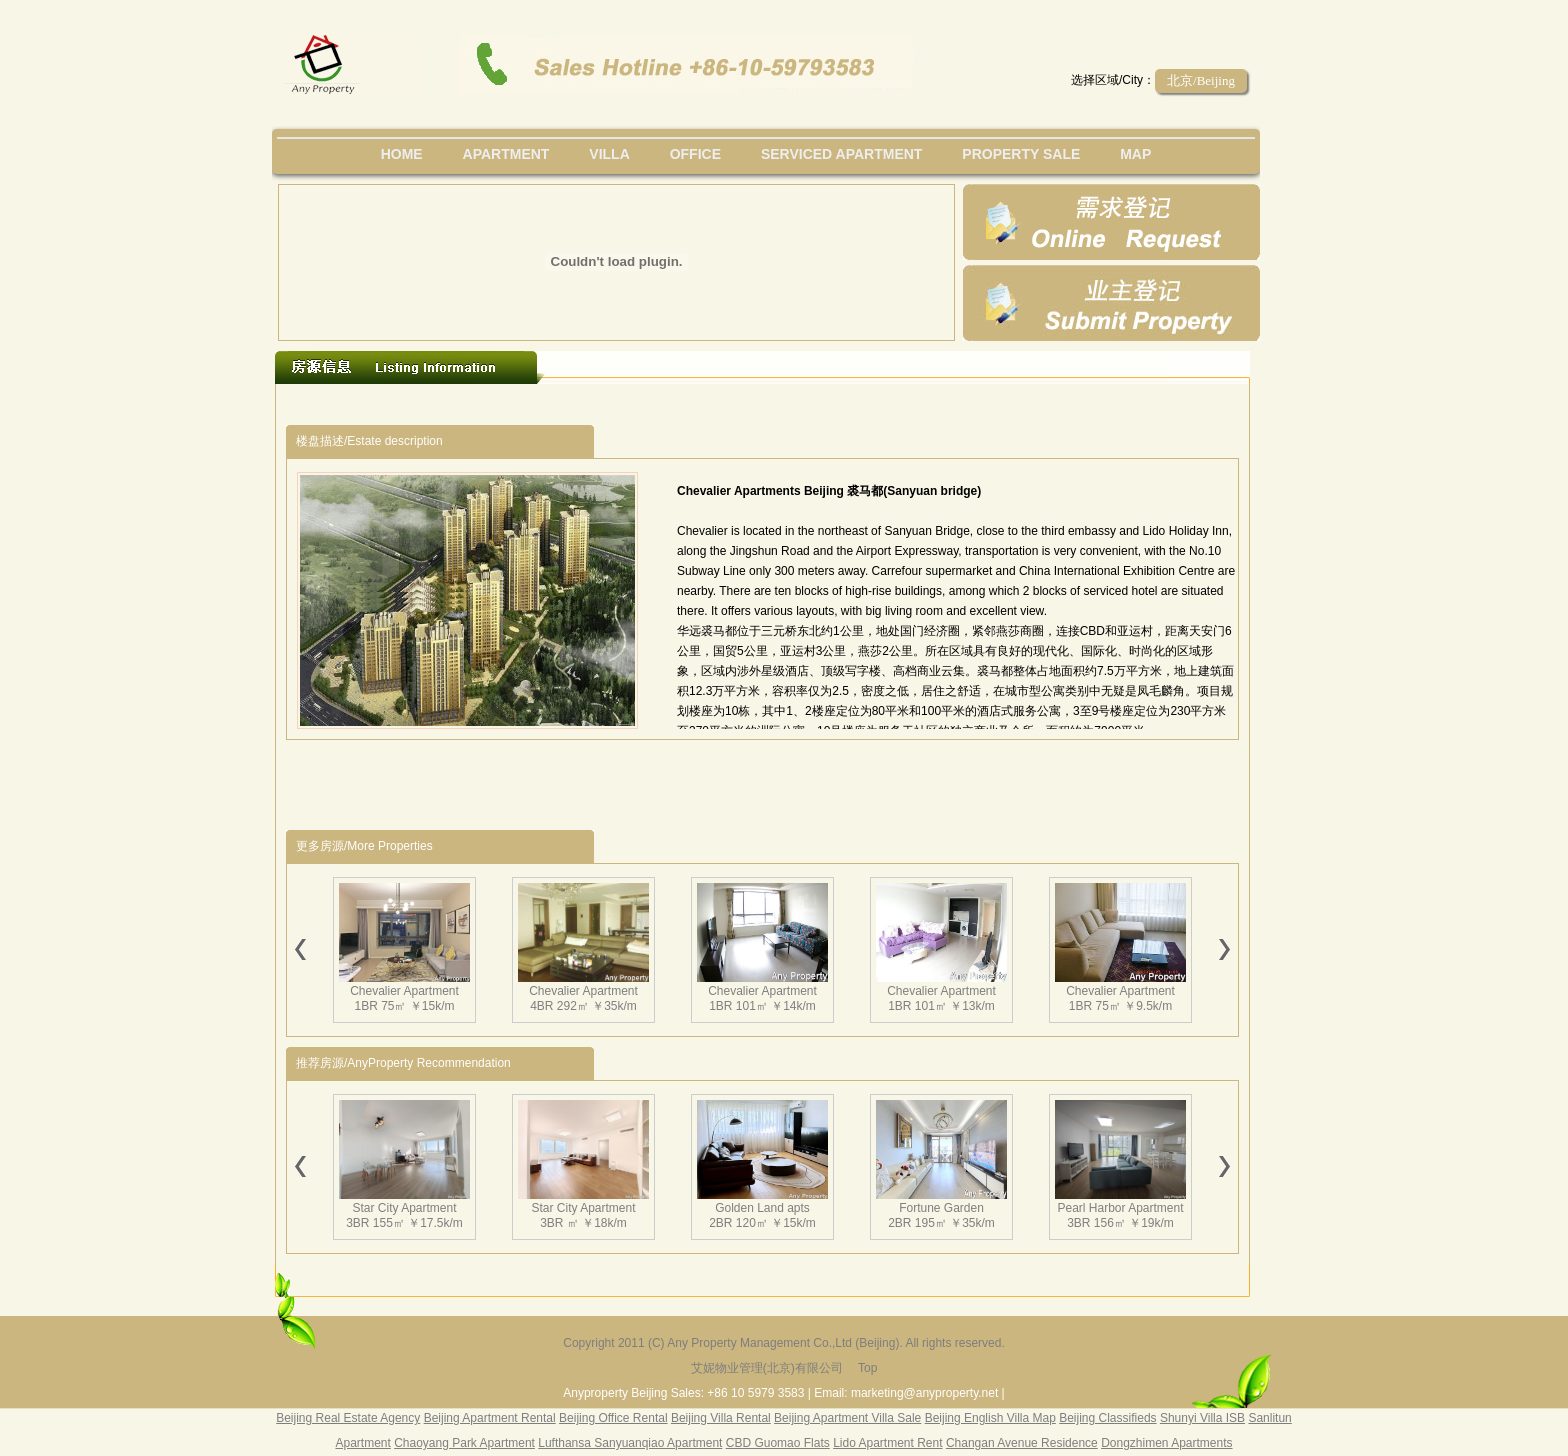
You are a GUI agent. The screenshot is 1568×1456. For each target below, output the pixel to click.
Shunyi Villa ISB (1202, 1418)
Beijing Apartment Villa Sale (847, 1418)
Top (867, 1368)
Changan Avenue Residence (1022, 1443)
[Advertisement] (653, 404)
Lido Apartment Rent (887, 1443)
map (1135, 154)
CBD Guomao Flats (778, 1443)
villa (609, 154)
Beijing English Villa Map (990, 1418)
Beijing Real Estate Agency (348, 1418)
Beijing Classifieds (1107, 1418)
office (695, 154)
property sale (1021, 154)
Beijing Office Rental (613, 1418)
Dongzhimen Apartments (1166, 1443)
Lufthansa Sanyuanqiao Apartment (630, 1443)
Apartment (506, 154)
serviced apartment (842, 154)
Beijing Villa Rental (721, 1418)
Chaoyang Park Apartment (464, 1443)
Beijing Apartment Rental (490, 1418)
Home (402, 154)
